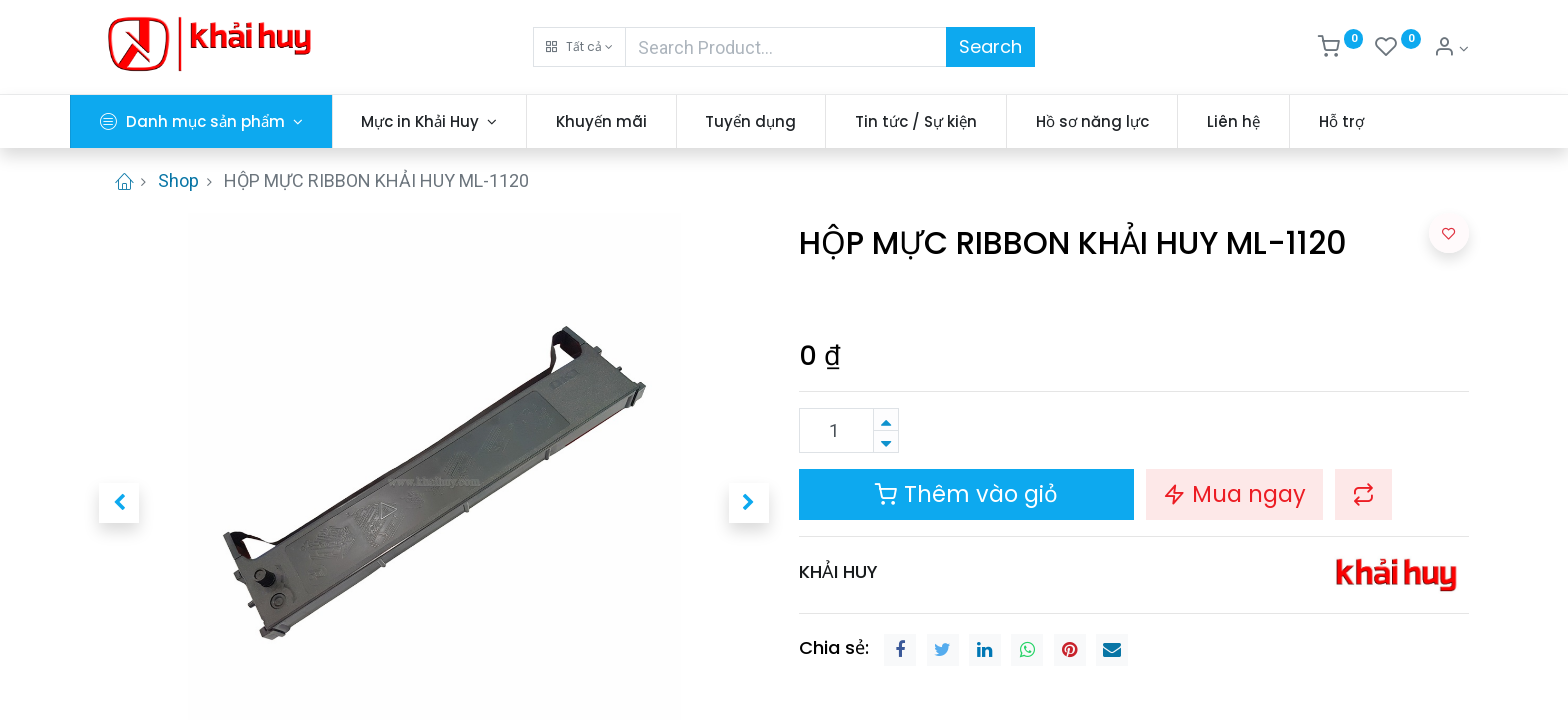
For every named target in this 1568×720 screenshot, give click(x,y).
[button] (579, 47)
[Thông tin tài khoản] (1451, 49)
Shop (178, 180)
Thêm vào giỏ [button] (966, 494)
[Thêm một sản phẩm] (886, 419)
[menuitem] (630, 121)
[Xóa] (886, 441)
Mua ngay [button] (1234, 494)
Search (990, 46)
